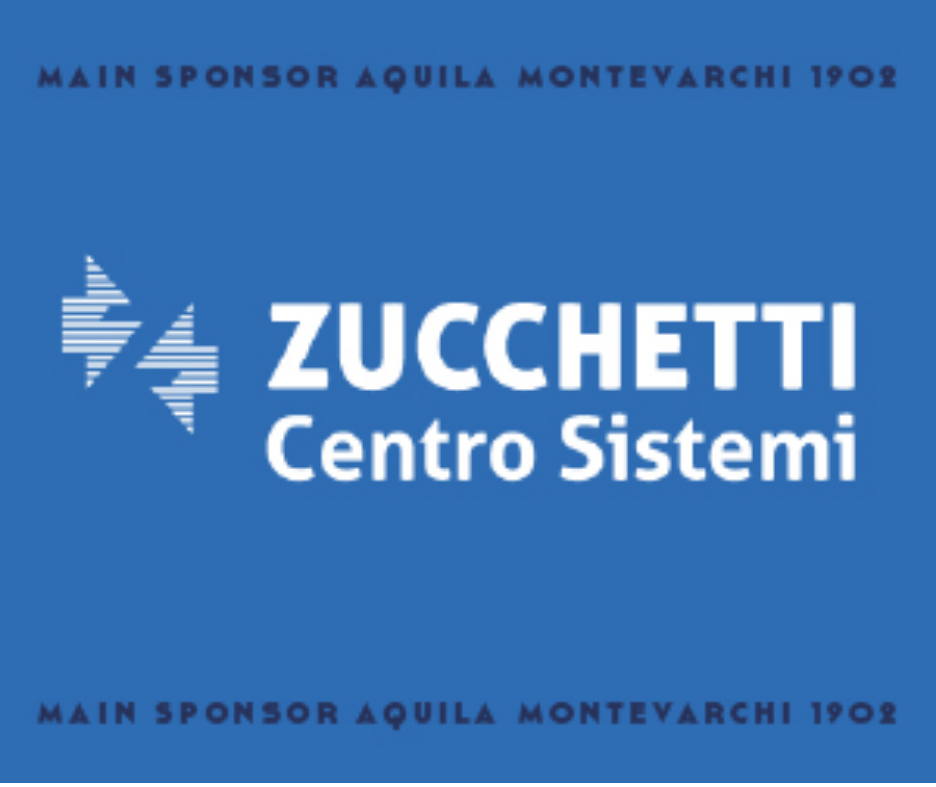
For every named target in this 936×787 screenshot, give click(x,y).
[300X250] (468, 777)
